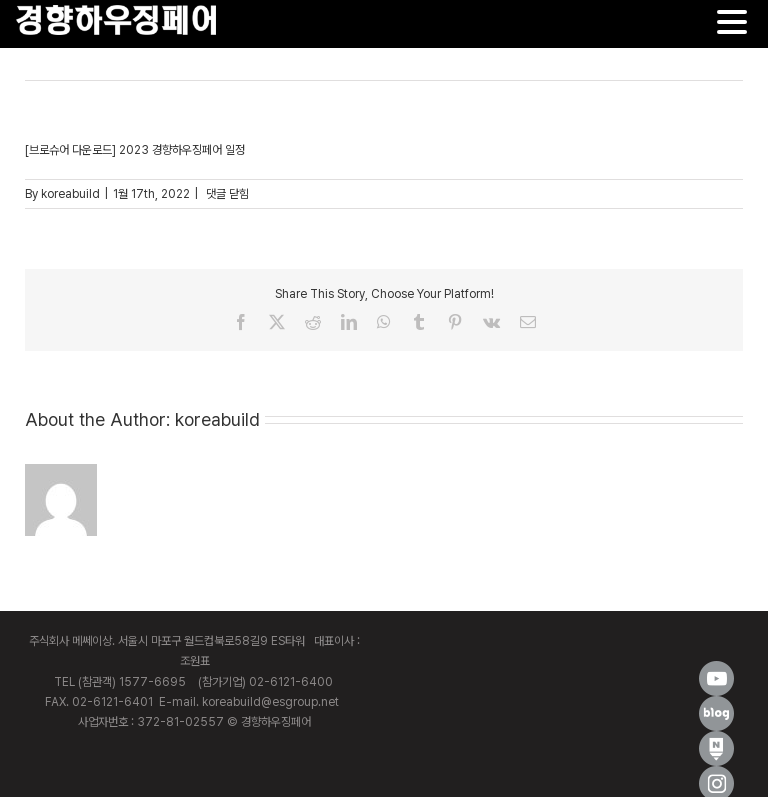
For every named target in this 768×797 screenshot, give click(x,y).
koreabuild (70, 194)
